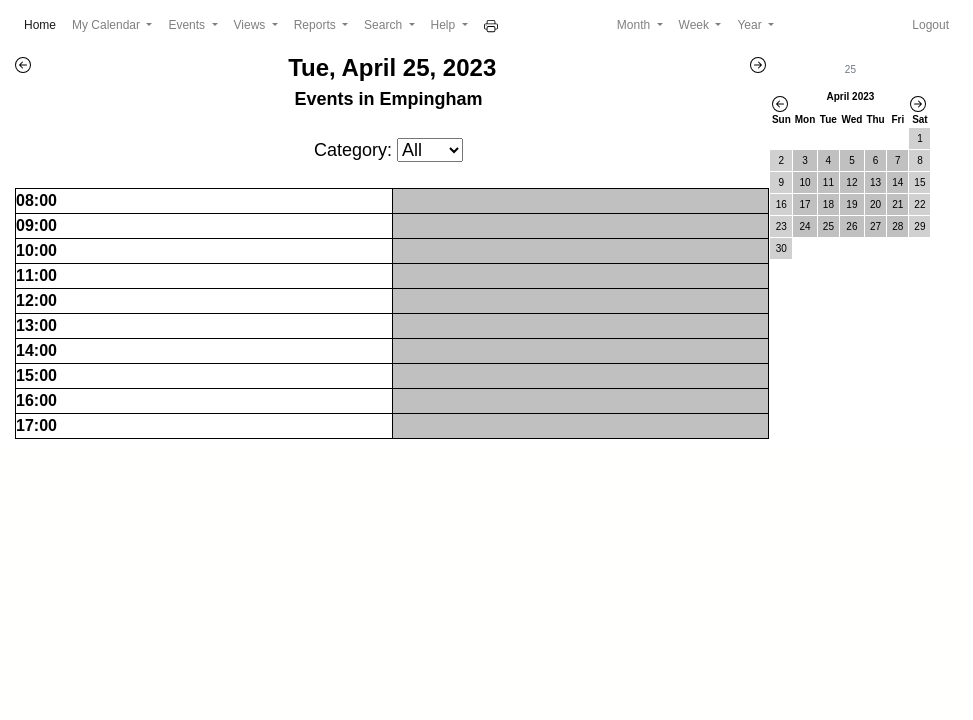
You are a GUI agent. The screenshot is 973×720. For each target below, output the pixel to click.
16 (781, 204)
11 (828, 182)
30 (781, 248)
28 (897, 226)
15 (919, 182)
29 (919, 226)
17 (804, 204)
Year (751, 25)
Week (696, 25)
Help (445, 25)
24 (804, 226)
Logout (930, 25)
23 (781, 226)
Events (188, 25)
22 (919, 204)
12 (851, 182)
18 (828, 204)
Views (251, 25)
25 (828, 226)
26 (851, 226)
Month (635, 25)
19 (851, 204)
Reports (316, 25)
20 (875, 204)
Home (44, 23)
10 (804, 182)
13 (875, 182)
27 (875, 226)
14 (897, 182)
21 (897, 204)
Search (384, 25)
